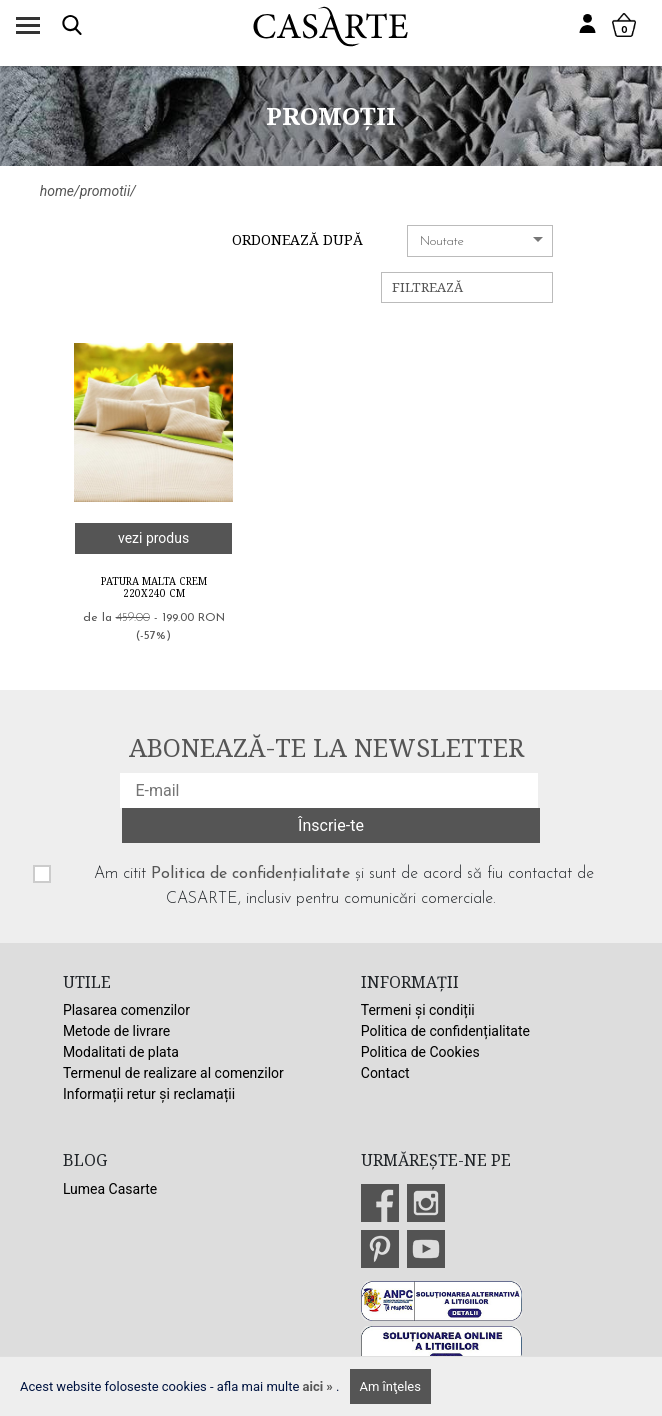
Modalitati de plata (121, 1052)
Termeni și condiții (418, 1010)
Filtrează (427, 287)
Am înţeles (390, 1386)
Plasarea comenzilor (126, 1010)
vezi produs (153, 538)
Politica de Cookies (420, 1052)
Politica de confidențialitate (250, 874)
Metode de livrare (116, 1031)
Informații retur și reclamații (149, 1094)
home (57, 191)
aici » (320, 1386)
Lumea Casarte (110, 1189)
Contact (385, 1073)
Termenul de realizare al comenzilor (173, 1073)
